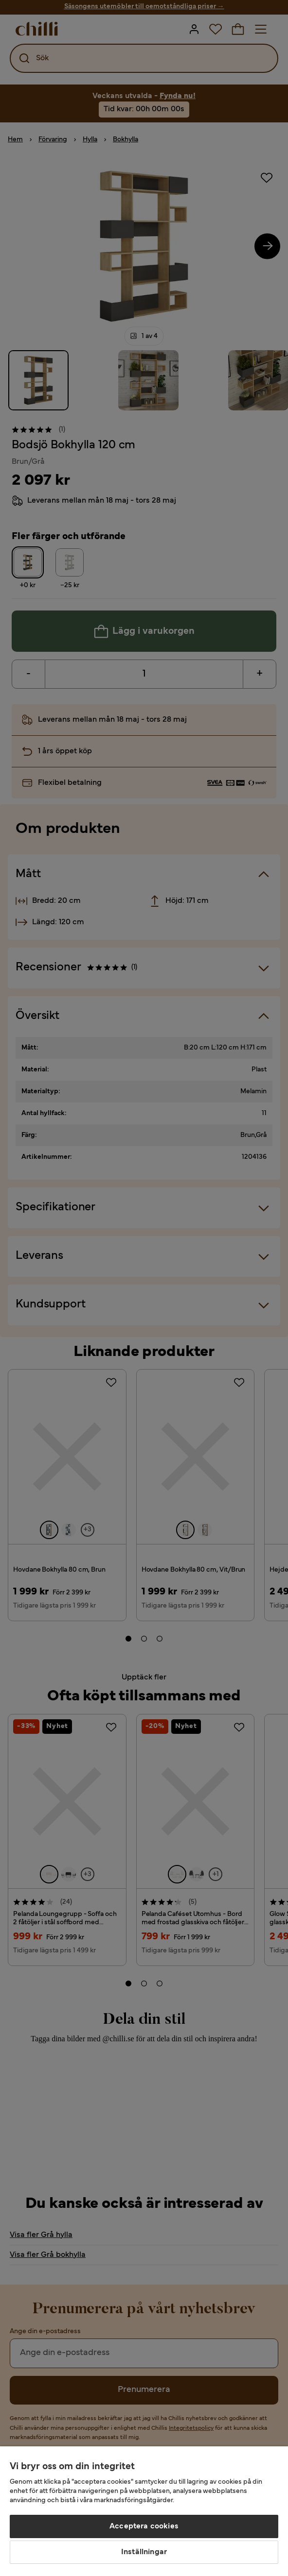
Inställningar (144, 2552)
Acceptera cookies (144, 2526)
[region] (144, 2511)
